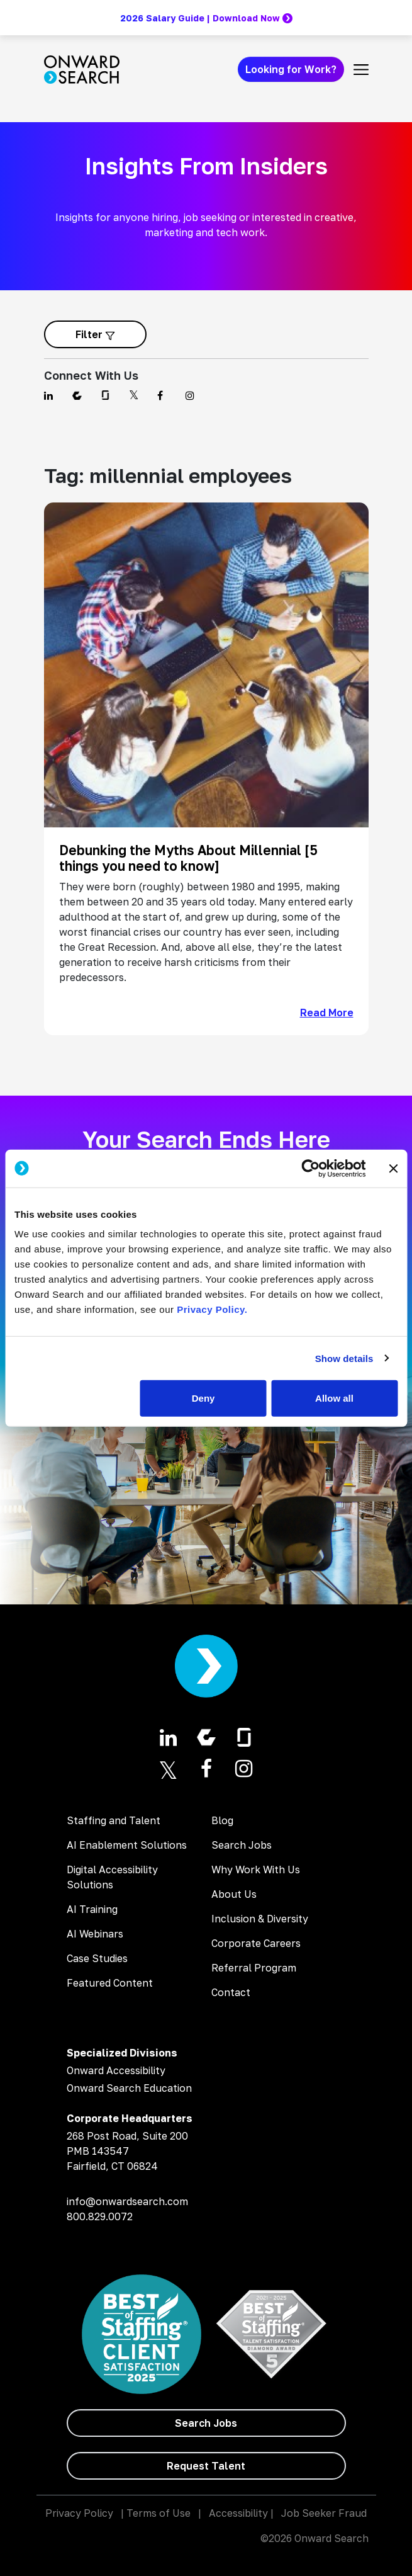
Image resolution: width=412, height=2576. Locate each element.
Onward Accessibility (116, 2070)
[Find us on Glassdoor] (107, 395)
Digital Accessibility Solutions (112, 1877)
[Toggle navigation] (361, 69)
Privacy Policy (79, 2513)
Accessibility (238, 2513)
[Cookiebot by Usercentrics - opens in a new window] (310, 1168)
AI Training (92, 1909)
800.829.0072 (100, 2216)
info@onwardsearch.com (127, 2201)
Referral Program (253, 1967)
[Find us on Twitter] (135, 395)
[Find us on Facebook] (163, 395)
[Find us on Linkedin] (50, 395)
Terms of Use (158, 2513)
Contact (230, 1992)
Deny (203, 1398)
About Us (234, 1894)
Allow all (334, 1398)
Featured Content (110, 1983)
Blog (222, 1820)
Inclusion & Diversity (259, 1918)
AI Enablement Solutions (127, 1845)
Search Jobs (241, 1845)
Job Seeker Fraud (324, 2513)
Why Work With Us (255, 1869)
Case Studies (97, 1958)
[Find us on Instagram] (192, 395)
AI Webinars (95, 1933)
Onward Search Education (129, 2088)
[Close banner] (393, 1168)
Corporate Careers (256, 1943)
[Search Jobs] (206, 2423)
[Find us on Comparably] (79, 395)
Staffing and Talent (113, 1820)
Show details (344, 1358)
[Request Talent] (206, 2466)
